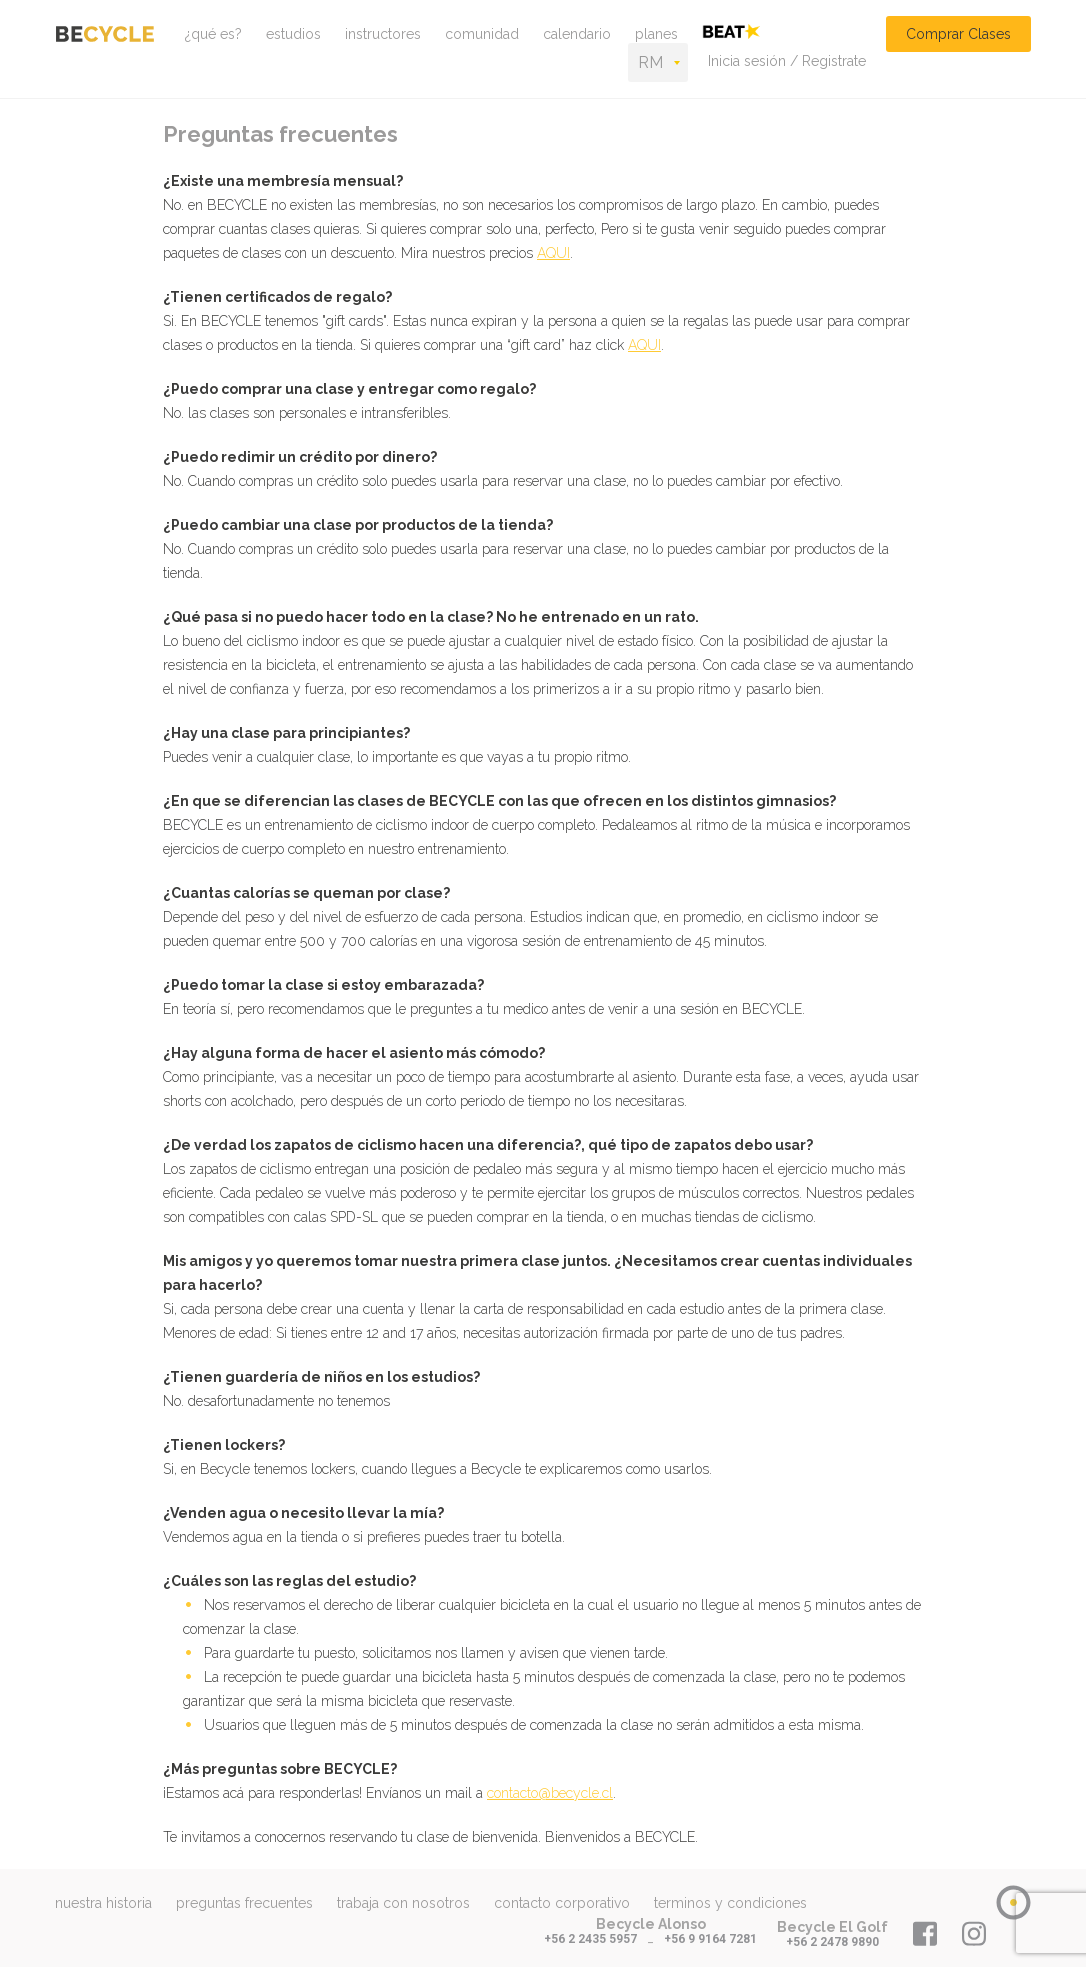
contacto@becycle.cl (550, 1793)
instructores (383, 34)
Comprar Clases (958, 34)
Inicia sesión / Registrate (787, 61)
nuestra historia (103, 1903)
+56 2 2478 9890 (832, 1942)
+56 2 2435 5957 (590, 1939)
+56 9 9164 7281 (710, 1939)
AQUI (553, 253)
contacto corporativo (562, 1903)
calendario (577, 34)
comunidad (482, 34)
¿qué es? (213, 34)
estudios (293, 34)
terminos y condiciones (730, 1903)
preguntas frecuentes (244, 1903)
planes (656, 34)
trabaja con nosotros (403, 1903)
